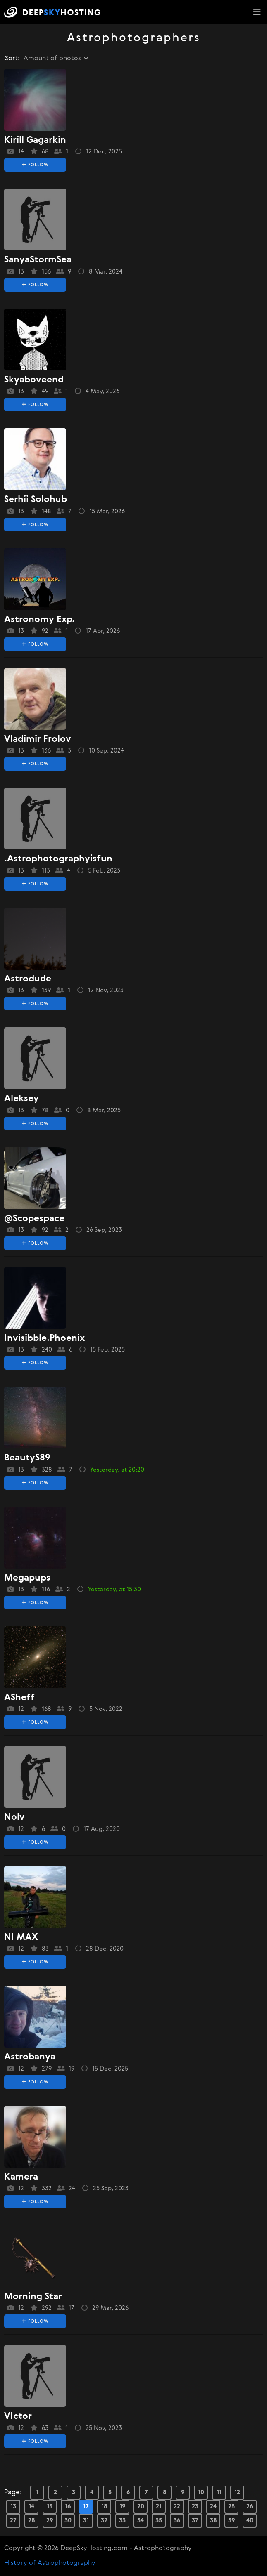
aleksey (21, 1098)
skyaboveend (34, 380)
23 (195, 2506)
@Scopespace (34, 1218)
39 (231, 2520)
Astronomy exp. (39, 619)
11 (219, 2492)
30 (68, 2520)
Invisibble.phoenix (44, 1338)
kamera (21, 2177)
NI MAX (21, 1937)
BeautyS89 (27, 1458)
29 (49, 2520)
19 (122, 2506)
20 (140, 2506)
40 (249, 2520)
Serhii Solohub (35, 499)
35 (158, 2520)
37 (195, 2520)
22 (177, 2506)
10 (201, 2492)
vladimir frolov (37, 739)
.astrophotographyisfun (58, 858)
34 (140, 2520)
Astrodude (27, 979)
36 (177, 2520)
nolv (14, 1817)
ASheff (19, 1697)
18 (104, 2506)
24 (213, 2506)
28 (31, 2520)
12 (237, 2492)
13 (13, 2506)
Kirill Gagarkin (35, 140)
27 (13, 2520)
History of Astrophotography (49, 2563)
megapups (27, 1578)
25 (231, 2506)
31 (86, 2520)
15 (49, 2506)
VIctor (18, 2416)
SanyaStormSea (38, 259)
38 (213, 2520)
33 (122, 2520)
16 (68, 2506)
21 (159, 2506)
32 (104, 2520)
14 (31, 2506)
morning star (33, 2296)
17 (86, 2506)
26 (249, 2506)
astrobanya (29, 2057)
